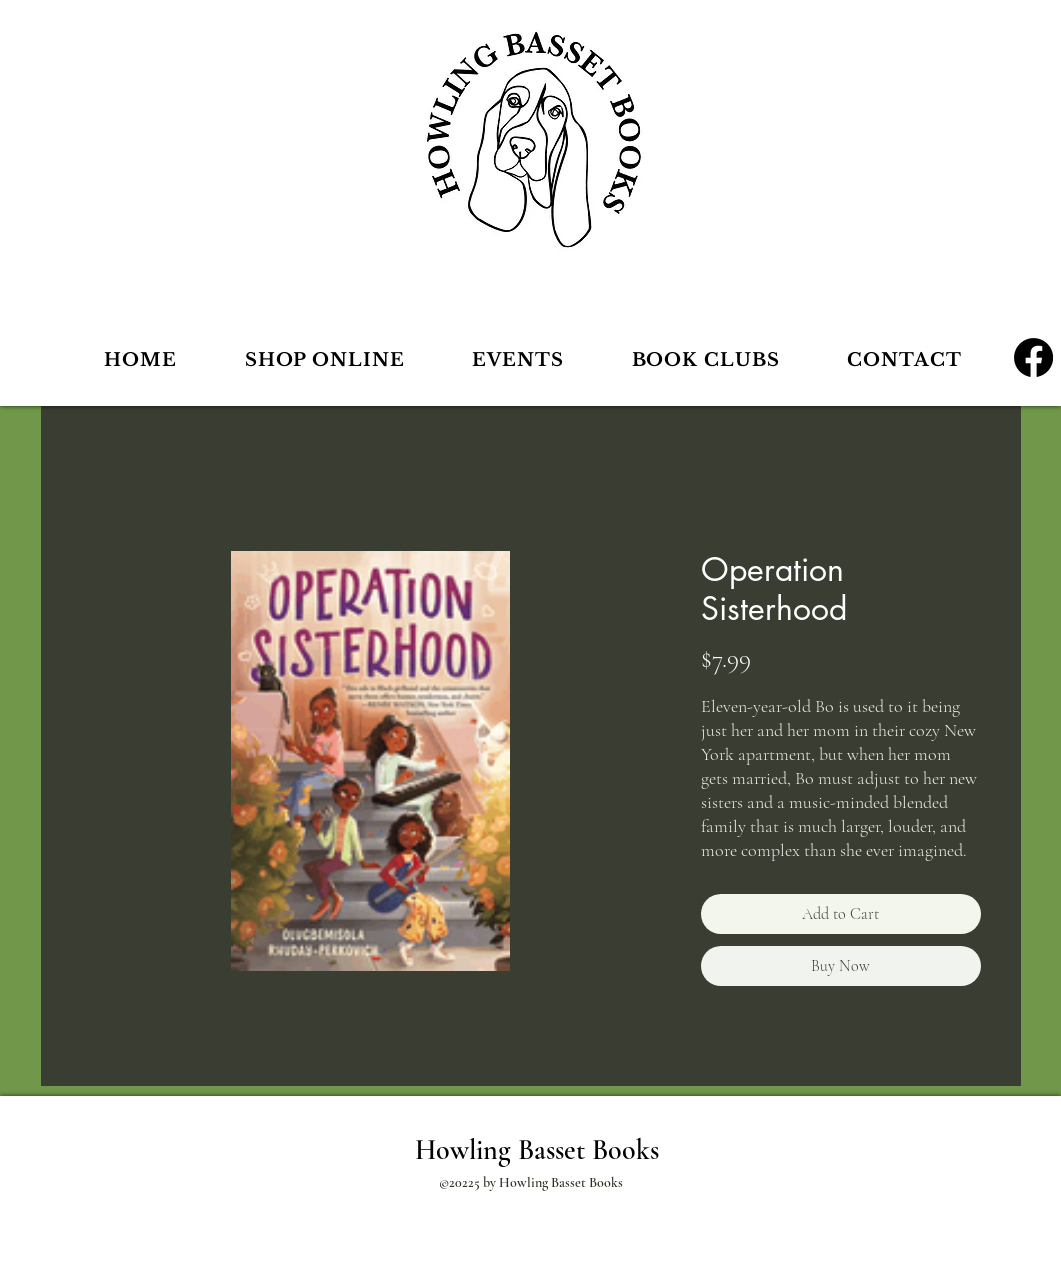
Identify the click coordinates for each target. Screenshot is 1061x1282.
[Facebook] (1033, 357)
